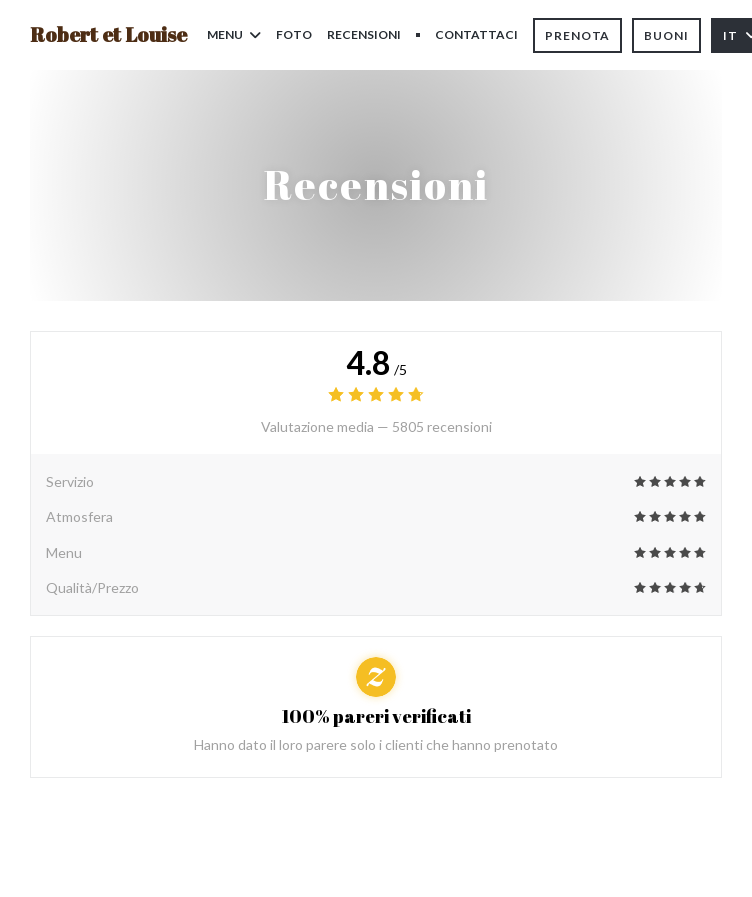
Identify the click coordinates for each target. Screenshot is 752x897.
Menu (234, 34)
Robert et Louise (108, 34)
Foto (294, 34)
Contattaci (476, 34)
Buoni (666, 35)
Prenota (577, 35)
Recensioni (364, 34)
